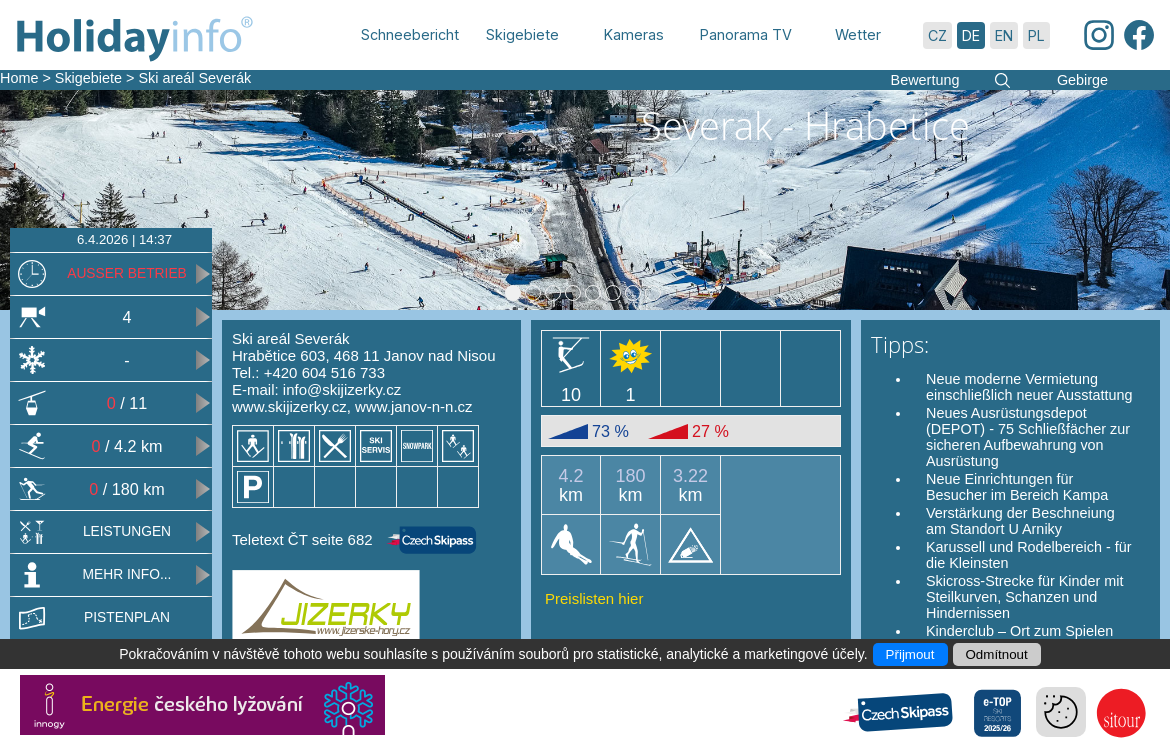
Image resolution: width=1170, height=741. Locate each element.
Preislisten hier (594, 598)
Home (19, 78)
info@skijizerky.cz (342, 389)
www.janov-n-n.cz (414, 406)
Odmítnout (997, 654)
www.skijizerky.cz (289, 406)
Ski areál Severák (194, 78)
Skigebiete (88, 78)
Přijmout (910, 654)
